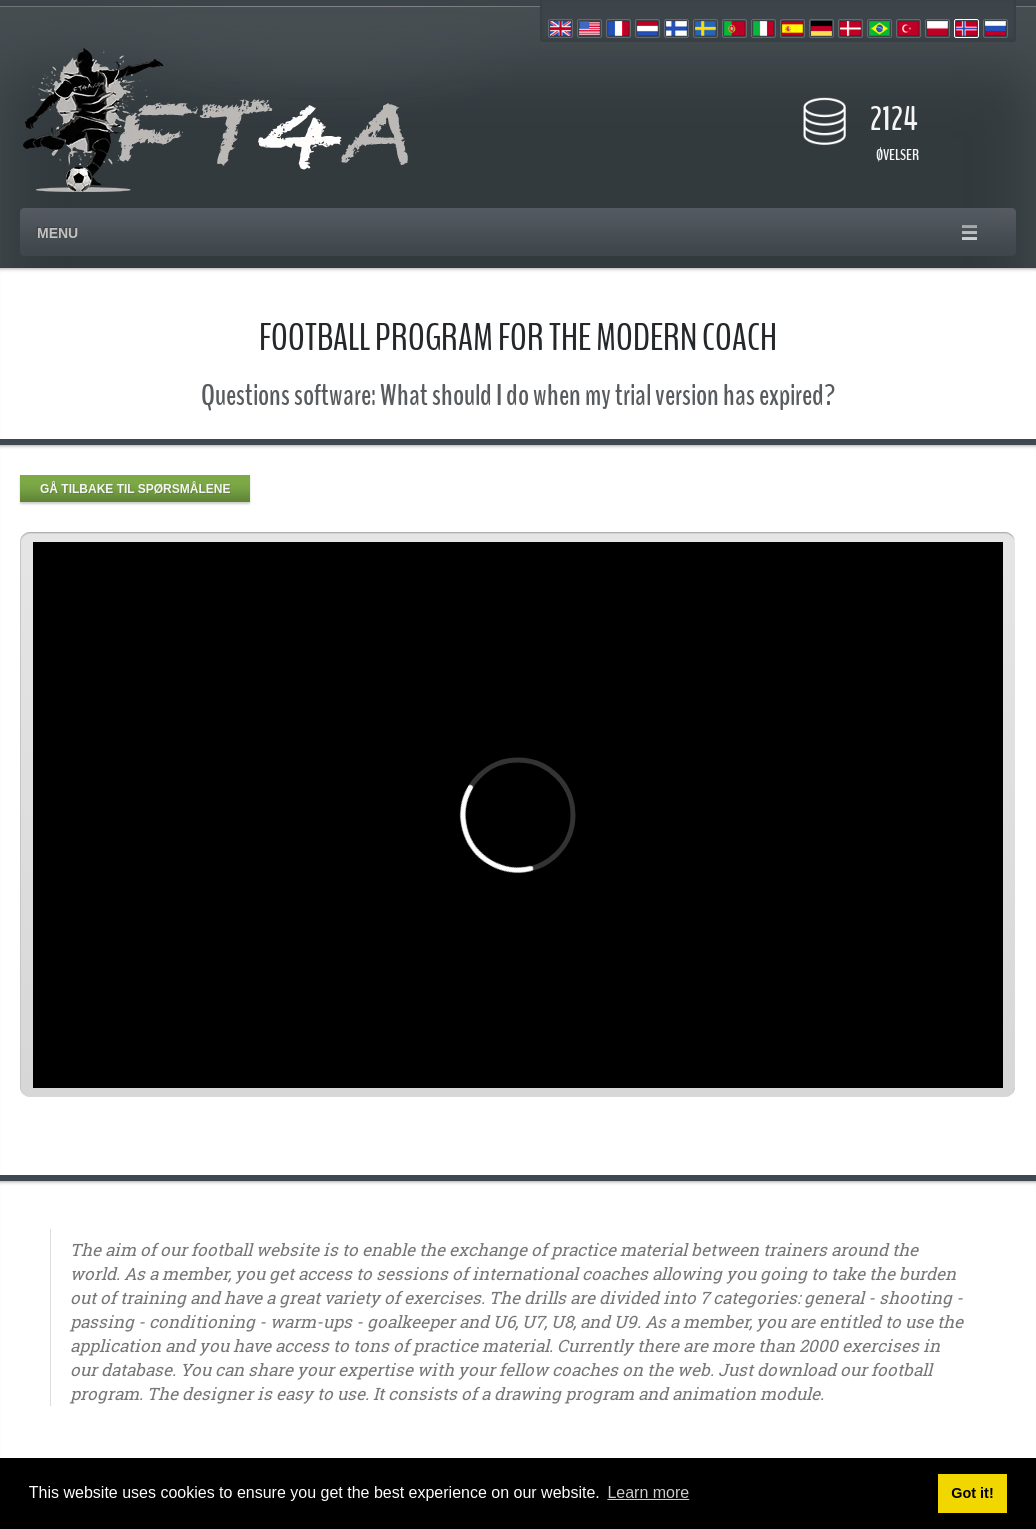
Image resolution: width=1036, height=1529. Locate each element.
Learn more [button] (648, 1492)
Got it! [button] (972, 1493)
